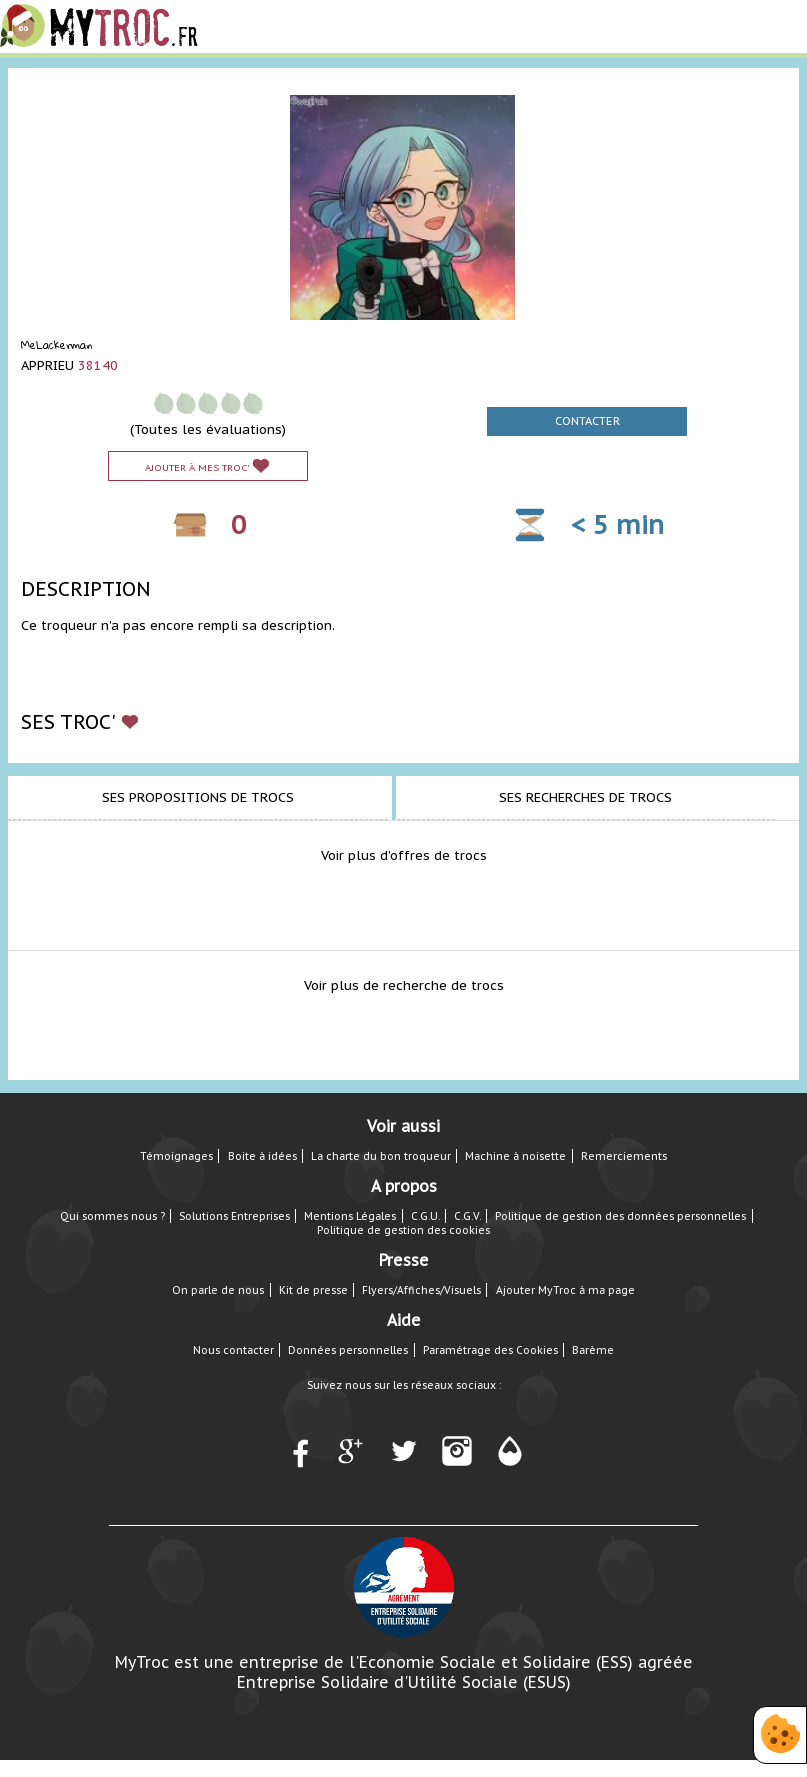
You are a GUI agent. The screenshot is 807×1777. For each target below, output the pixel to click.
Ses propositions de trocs (198, 797)
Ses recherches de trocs (585, 797)
